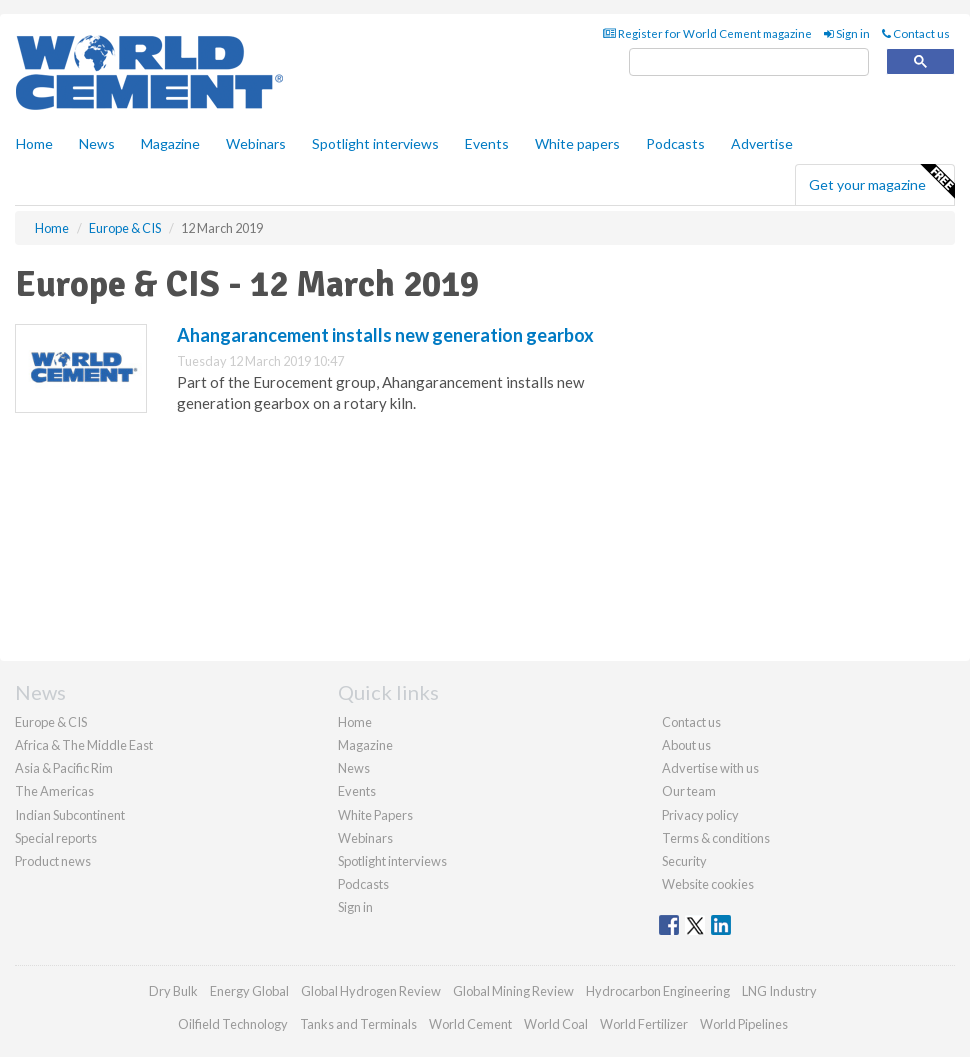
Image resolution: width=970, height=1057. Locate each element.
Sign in (847, 33)
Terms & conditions (716, 838)
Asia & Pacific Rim (64, 768)
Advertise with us (710, 768)
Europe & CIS (51, 722)
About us (686, 745)
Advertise (762, 143)
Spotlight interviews (375, 143)
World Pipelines (744, 1024)
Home (34, 143)
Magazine (170, 143)
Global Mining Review (513, 991)
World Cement (470, 1024)
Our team (689, 791)
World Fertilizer (644, 1024)
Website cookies (708, 884)
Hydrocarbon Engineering (658, 991)
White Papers (375, 815)
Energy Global (249, 991)
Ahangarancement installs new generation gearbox (385, 335)
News (354, 768)
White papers (577, 143)
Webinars (256, 143)
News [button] (97, 143)
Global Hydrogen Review (371, 991)
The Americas (54, 791)
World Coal (556, 1024)
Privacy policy (700, 815)
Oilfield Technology (233, 1024)
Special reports (56, 838)
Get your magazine (881, 182)
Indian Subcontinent (70, 815)
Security (684, 861)
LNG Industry (779, 991)
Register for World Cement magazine (707, 33)
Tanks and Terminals (358, 1024)
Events (487, 143)
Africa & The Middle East (84, 745)
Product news (53, 861)
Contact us (916, 33)
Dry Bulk (173, 991)
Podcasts (675, 143)
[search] (749, 62)
